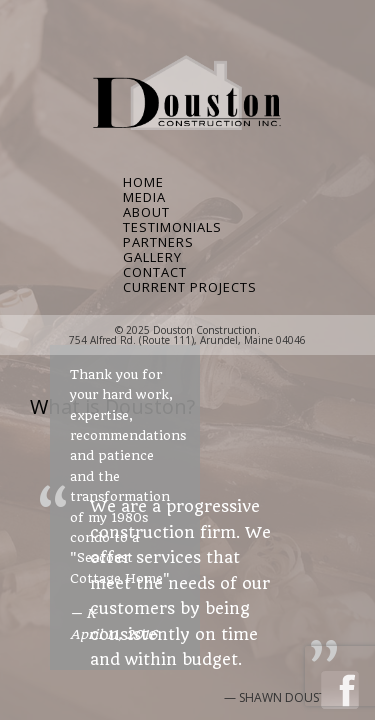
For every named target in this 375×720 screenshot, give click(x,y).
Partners (158, 242)
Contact (155, 272)
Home (143, 182)
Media (144, 197)
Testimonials (172, 227)
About (146, 212)
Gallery (152, 257)
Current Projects (187, 287)
